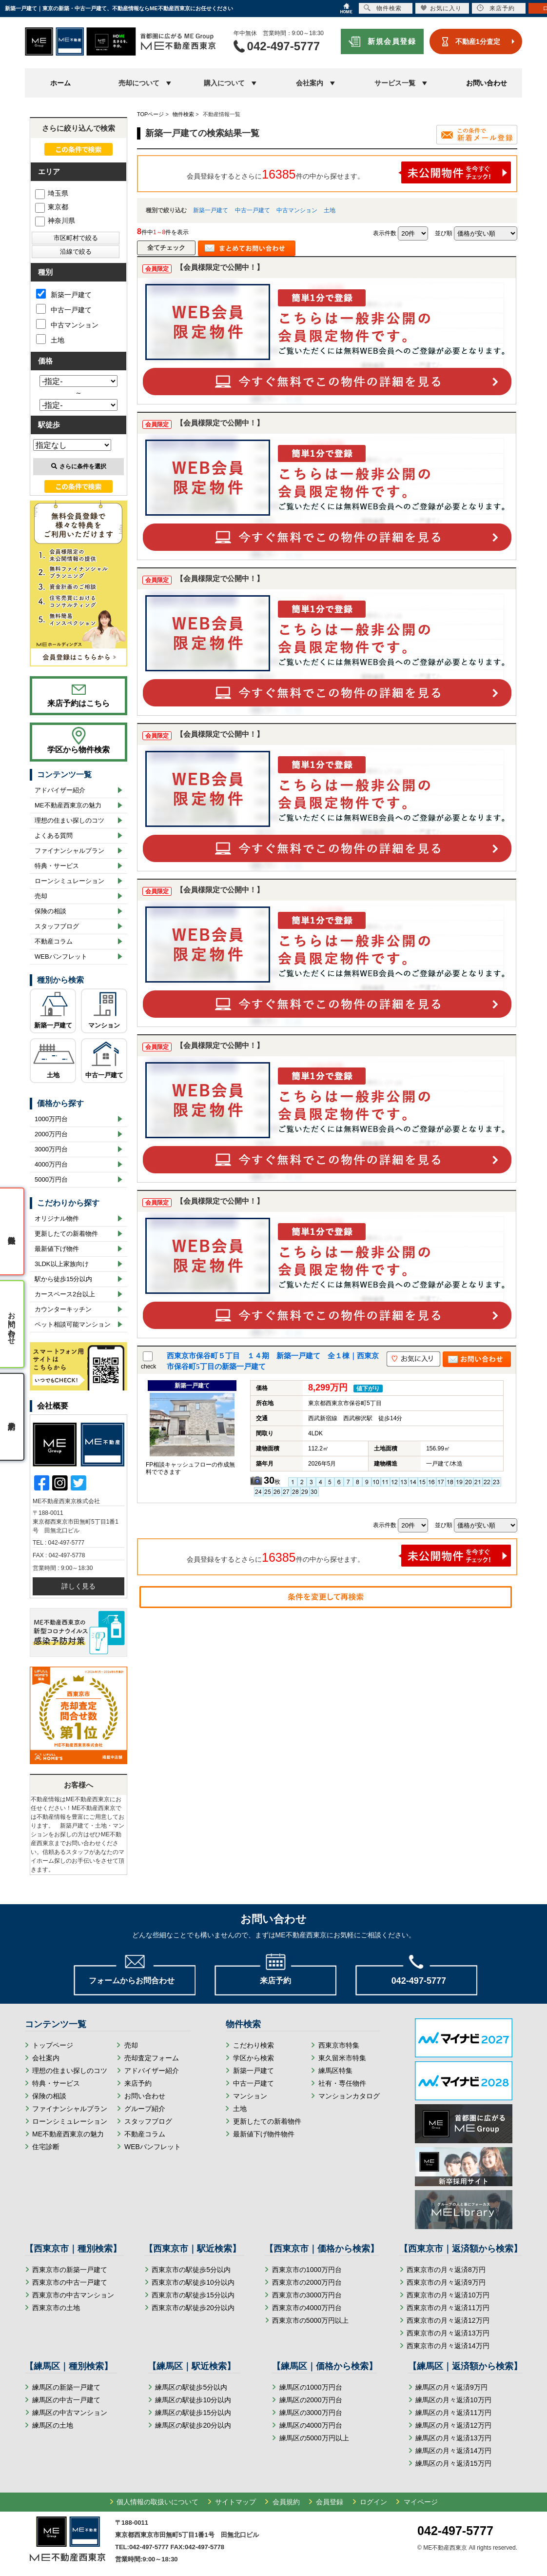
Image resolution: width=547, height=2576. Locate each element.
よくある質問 (54, 835)
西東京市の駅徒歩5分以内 (191, 2270)
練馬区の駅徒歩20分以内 (193, 2425)
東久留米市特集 (342, 2058)
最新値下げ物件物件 (263, 2134)
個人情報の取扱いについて (157, 2502)
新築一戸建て (210, 210)
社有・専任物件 (342, 2083)
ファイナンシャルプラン (69, 850)
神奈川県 (55, 220)
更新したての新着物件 (66, 1233)
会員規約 (286, 2502)
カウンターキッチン (63, 1309)
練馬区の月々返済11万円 (453, 2412)
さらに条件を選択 (78, 466)
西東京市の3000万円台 (307, 2295)
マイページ (421, 2502)
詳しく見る (78, 1586)
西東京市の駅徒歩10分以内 (193, 2282)
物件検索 (383, 8)
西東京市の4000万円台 (307, 2308)
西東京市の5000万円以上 (310, 2320)
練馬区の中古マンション (69, 2412)
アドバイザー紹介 (60, 790)
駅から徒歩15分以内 (63, 1279)
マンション (104, 1025)
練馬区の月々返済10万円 (453, 2400)
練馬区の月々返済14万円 (453, 2451)
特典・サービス (57, 865)
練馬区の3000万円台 (310, 2412)
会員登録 (329, 2502)
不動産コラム (54, 941)
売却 (41, 896)
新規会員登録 (392, 41)
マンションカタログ (349, 2096)
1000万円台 (51, 1119)
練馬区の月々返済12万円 (453, 2425)
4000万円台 (51, 1164)
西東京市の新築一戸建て (69, 2270)
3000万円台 (51, 1149)
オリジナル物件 (57, 1218)
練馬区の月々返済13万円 (453, 2438)
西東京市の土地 (56, 2308)
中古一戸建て (252, 210)
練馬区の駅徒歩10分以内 (193, 2400)
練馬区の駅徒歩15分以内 (193, 2412)
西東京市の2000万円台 (307, 2282)
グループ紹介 (144, 2109)
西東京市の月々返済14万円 (448, 2346)
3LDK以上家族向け (62, 1264)
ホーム (60, 83)
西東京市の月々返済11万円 (448, 2308)
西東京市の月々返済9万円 (446, 2282)
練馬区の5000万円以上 (314, 2438)
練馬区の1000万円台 (310, 2387)
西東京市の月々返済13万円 (448, 2333)
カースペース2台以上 (65, 1294)
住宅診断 (45, 2147)
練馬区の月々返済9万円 (451, 2387)
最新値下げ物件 (57, 1248)
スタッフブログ (57, 926)
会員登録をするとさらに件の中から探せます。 (349, 172)
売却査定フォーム (151, 2058)
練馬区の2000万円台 (310, 2400)
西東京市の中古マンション (73, 2295)
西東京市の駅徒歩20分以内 (193, 2308)
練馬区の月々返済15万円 (453, 2463)
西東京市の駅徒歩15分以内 (193, 2295)
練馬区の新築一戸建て (66, 2387)
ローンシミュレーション (69, 881)
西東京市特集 (338, 2045)
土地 (329, 210)
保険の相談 (50, 911)
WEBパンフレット (61, 956)
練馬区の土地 (52, 2425)
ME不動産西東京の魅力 (68, 805)
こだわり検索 (253, 2045)
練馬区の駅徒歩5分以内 (191, 2387)
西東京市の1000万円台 (307, 2270)
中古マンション (296, 210)
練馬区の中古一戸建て (66, 2400)
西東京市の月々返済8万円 (446, 2270)
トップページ (52, 2045)
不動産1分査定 (477, 41)
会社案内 (45, 2058)
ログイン (373, 2502)
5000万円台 (51, 1179)
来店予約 (138, 2083)
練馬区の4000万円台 (310, 2425)
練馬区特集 (335, 2070)
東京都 (51, 207)
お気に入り (441, 8)
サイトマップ (235, 2502)
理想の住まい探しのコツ (69, 820)
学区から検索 (253, 2058)
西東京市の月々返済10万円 (448, 2295)
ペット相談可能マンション (73, 1324)
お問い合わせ (486, 83)
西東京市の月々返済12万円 (448, 2320)
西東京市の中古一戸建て (69, 2282)
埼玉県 (51, 193)
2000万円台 (51, 1134)
